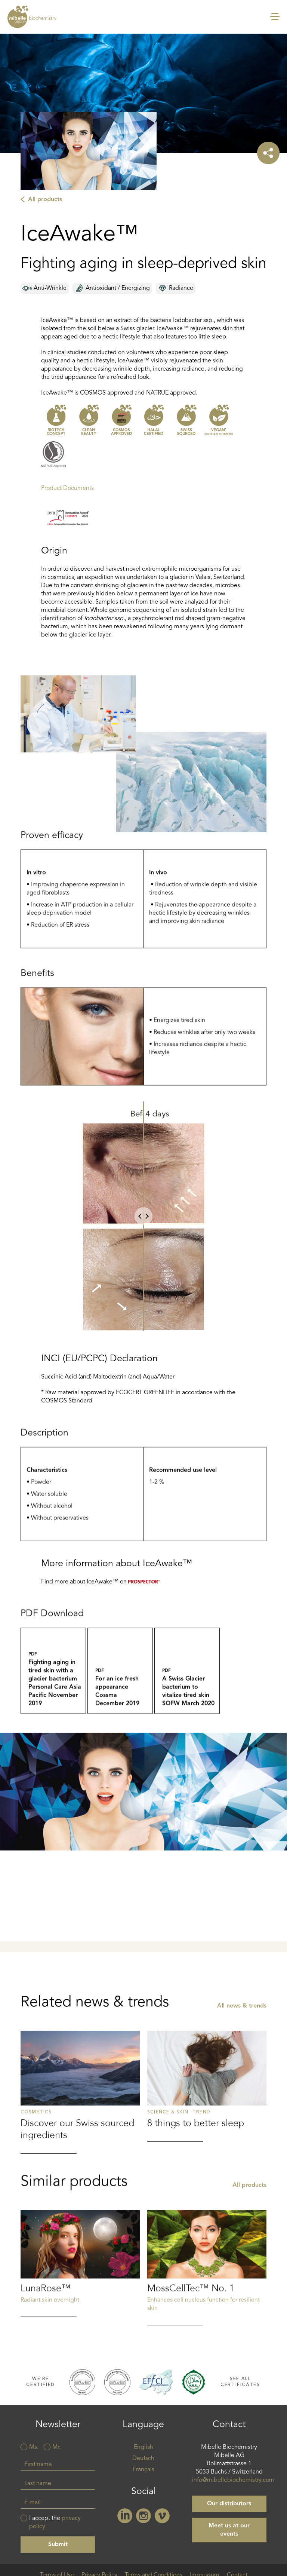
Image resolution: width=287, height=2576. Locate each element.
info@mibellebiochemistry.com (233, 2481)
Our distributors (229, 2505)
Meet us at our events (229, 2531)
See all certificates (240, 2382)
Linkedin (124, 2516)
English (143, 2448)
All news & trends (241, 2070)
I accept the (55, 2523)
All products (45, 200)
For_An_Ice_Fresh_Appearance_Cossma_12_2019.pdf (120, 1708)
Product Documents (67, 489)
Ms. (33, 2448)
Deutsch (143, 2459)
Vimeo (162, 2516)
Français (143, 2471)
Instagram (143, 2516)
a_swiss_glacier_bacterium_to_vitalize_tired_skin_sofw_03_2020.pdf (187, 1708)
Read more (80, 2155)
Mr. (56, 2448)
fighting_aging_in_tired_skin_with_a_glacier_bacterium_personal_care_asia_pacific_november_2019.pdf (53, 1708)
